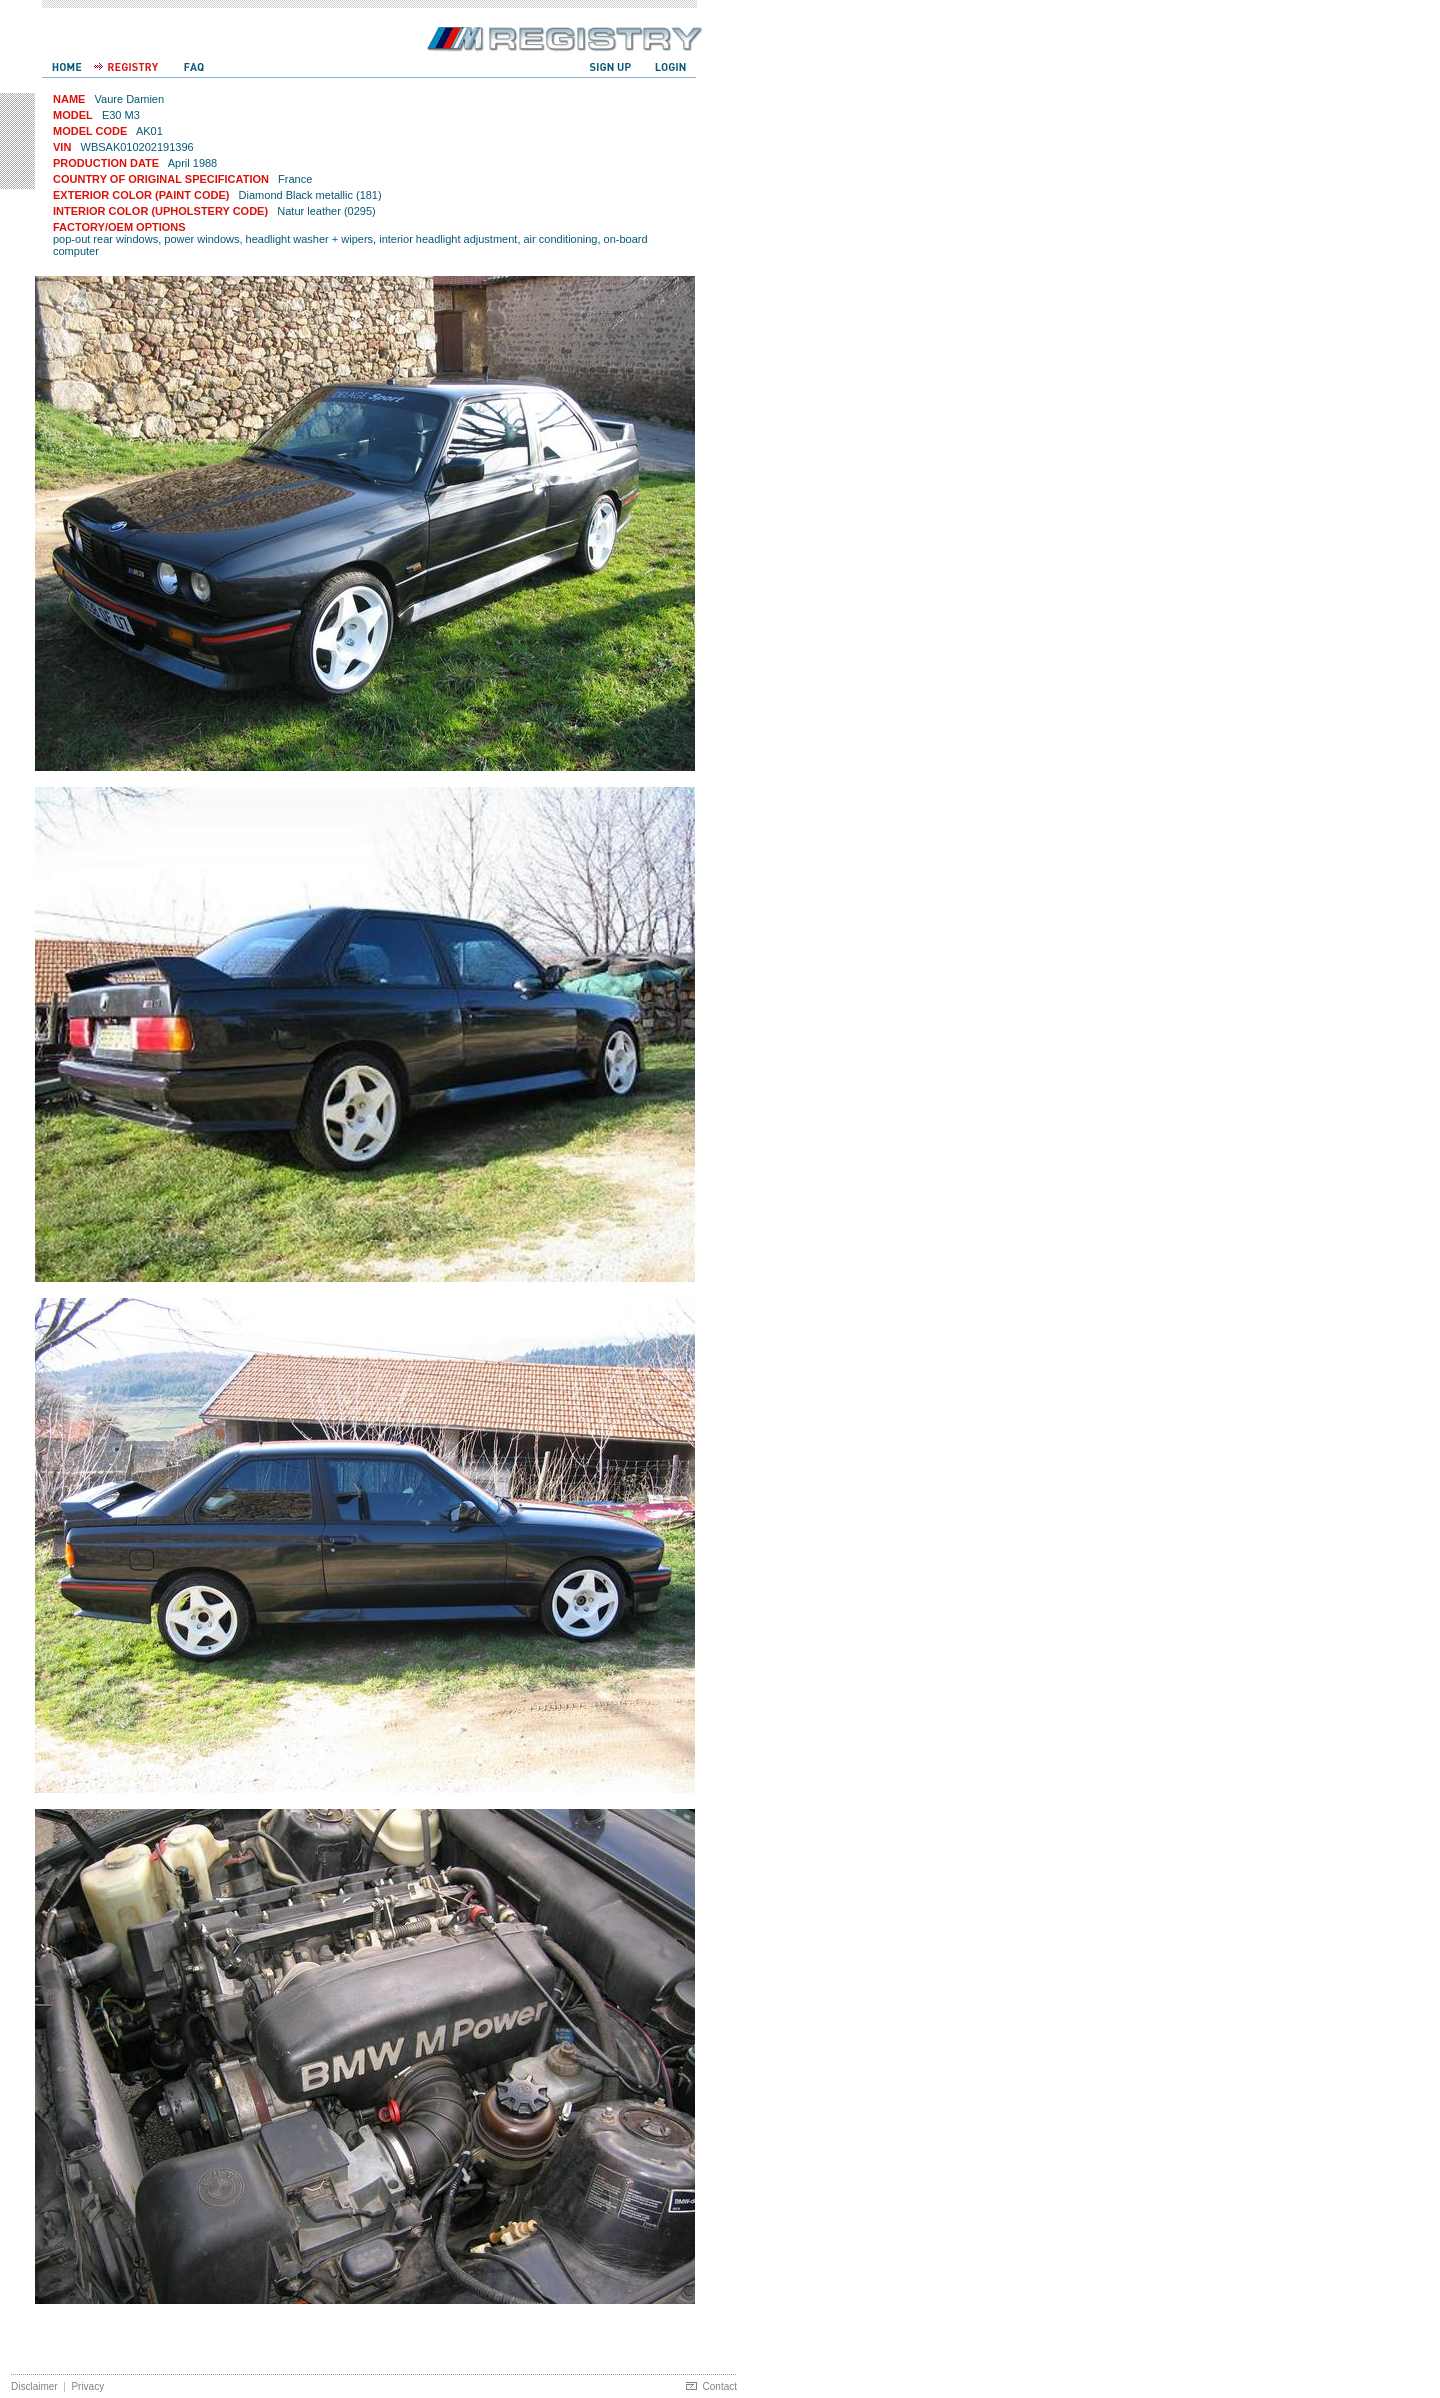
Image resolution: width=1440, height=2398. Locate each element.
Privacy (87, 2386)
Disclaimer (34, 2386)
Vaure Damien (130, 99)
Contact (720, 2386)
